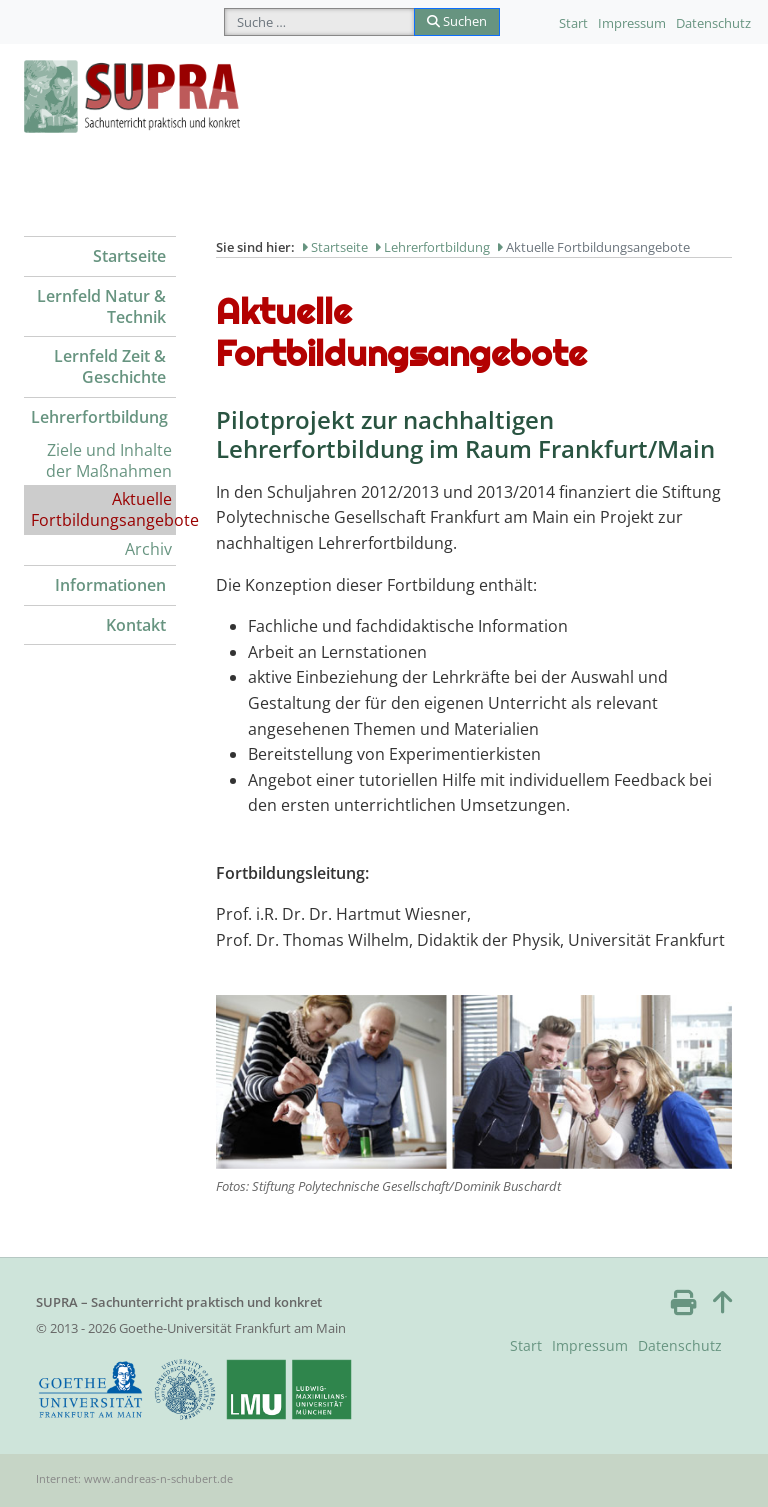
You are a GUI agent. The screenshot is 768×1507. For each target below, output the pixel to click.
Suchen (457, 21)
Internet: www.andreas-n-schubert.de (134, 1478)
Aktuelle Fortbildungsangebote (103, 509)
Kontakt (136, 625)
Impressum (632, 23)
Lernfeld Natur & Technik (101, 306)
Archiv (148, 549)
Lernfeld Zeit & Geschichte (110, 366)
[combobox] (319, 22)
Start (573, 23)
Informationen (110, 585)
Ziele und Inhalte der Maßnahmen (109, 460)
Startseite (129, 256)
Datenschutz (713, 23)
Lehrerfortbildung (99, 417)
